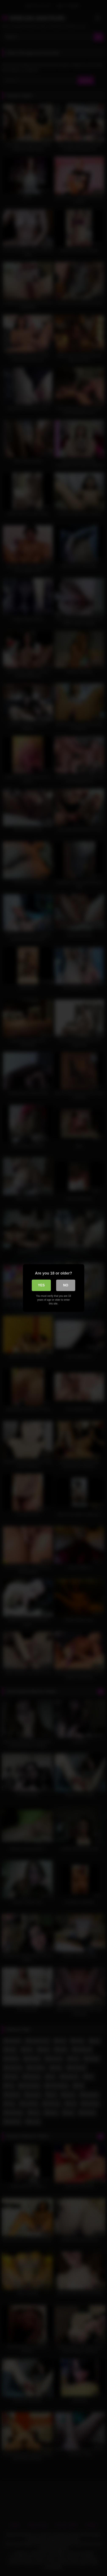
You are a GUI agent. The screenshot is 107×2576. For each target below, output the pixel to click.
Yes (41, 1285)
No (65, 1285)
